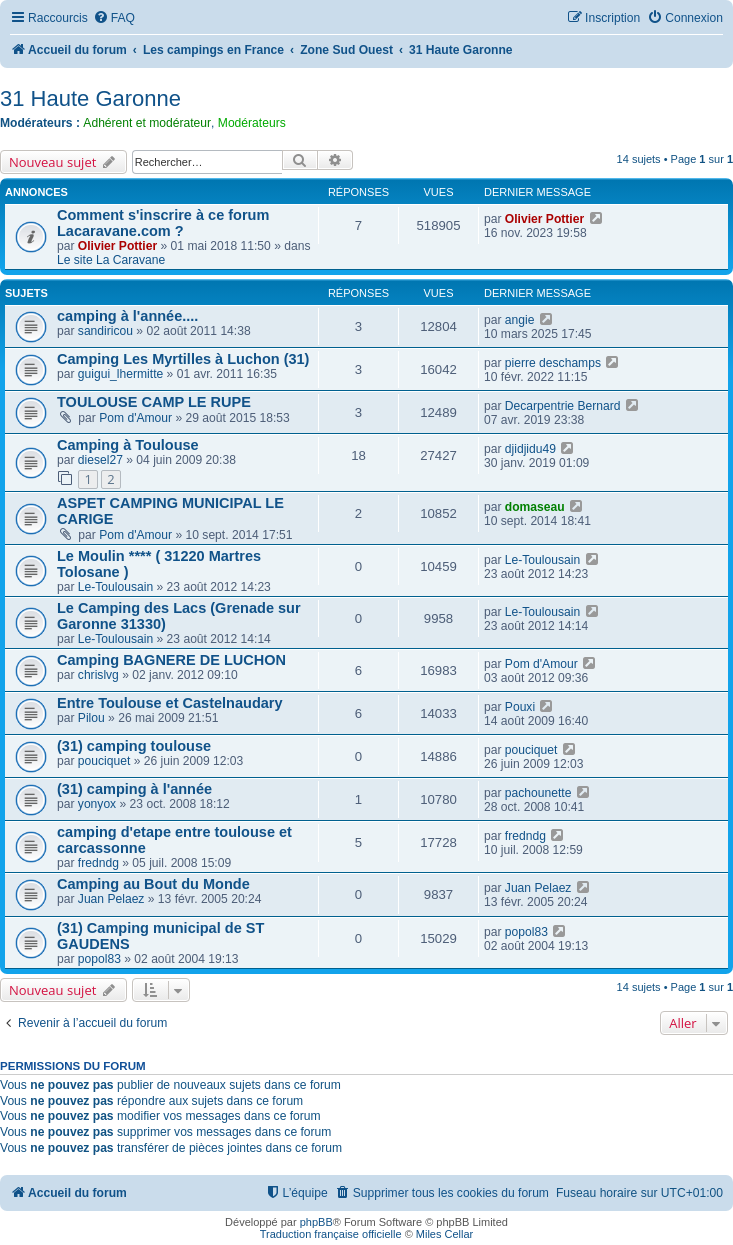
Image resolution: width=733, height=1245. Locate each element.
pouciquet (104, 761)
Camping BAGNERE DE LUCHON (171, 660)
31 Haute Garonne (90, 98)
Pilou (91, 718)
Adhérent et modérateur (147, 123)
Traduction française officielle (331, 1234)
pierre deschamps (553, 363)
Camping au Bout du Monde (153, 884)
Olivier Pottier (117, 246)
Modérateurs (252, 123)
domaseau (535, 507)
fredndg (98, 863)
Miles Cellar (444, 1234)
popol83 (99, 959)
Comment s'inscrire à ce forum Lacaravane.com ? (163, 223)
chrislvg (98, 675)
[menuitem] (114, 18)
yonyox (97, 804)
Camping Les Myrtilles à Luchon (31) (183, 359)
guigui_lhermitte (120, 374)
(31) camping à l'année (134, 789)
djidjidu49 (530, 449)
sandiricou (105, 331)
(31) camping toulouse (134, 746)
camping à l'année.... (127, 316)
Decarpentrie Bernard (563, 406)
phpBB (316, 1222)
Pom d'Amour (135, 418)
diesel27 (100, 460)
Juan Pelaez (111, 899)
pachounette (538, 793)
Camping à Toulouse (128, 445)
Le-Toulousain (115, 587)
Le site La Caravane (111, 260)
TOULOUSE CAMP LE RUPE (154, 402)
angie (520, 320)
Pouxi (520, 707)
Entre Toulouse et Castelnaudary (170, 703)
